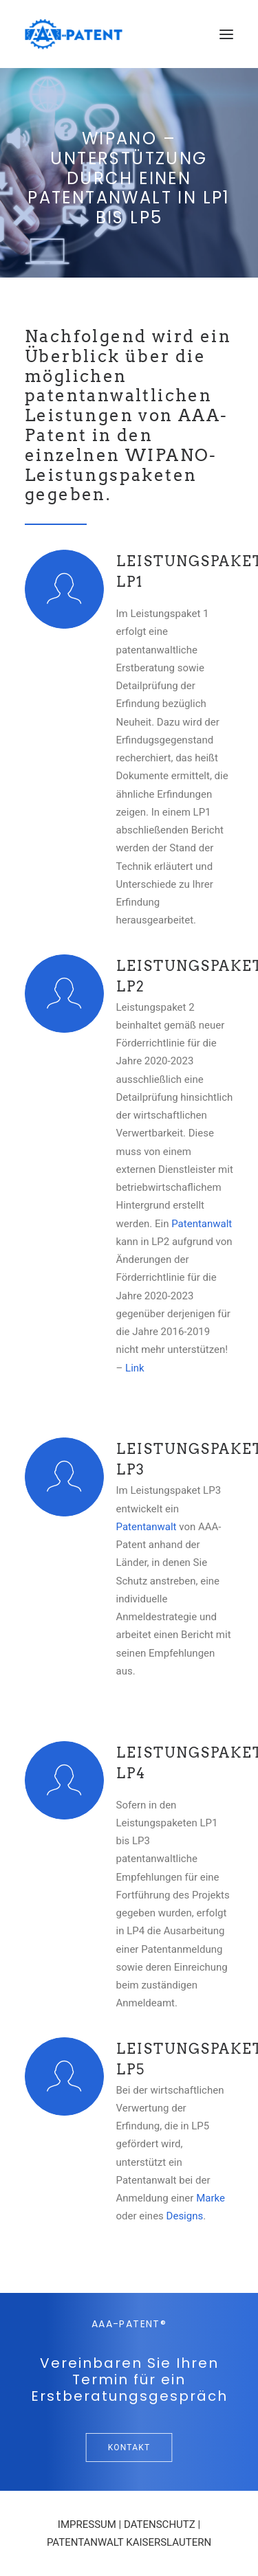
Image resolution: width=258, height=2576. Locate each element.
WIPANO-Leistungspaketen (121, 465)
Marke (210, 2198)
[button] (226, 34)
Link (134, 1368)
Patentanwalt (201, 1224)
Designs (185, 2216)
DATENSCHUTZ (159, 2524)
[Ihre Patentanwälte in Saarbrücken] (73, 34)
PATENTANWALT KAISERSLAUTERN (129, 2542)
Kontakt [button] (129, 2447)
